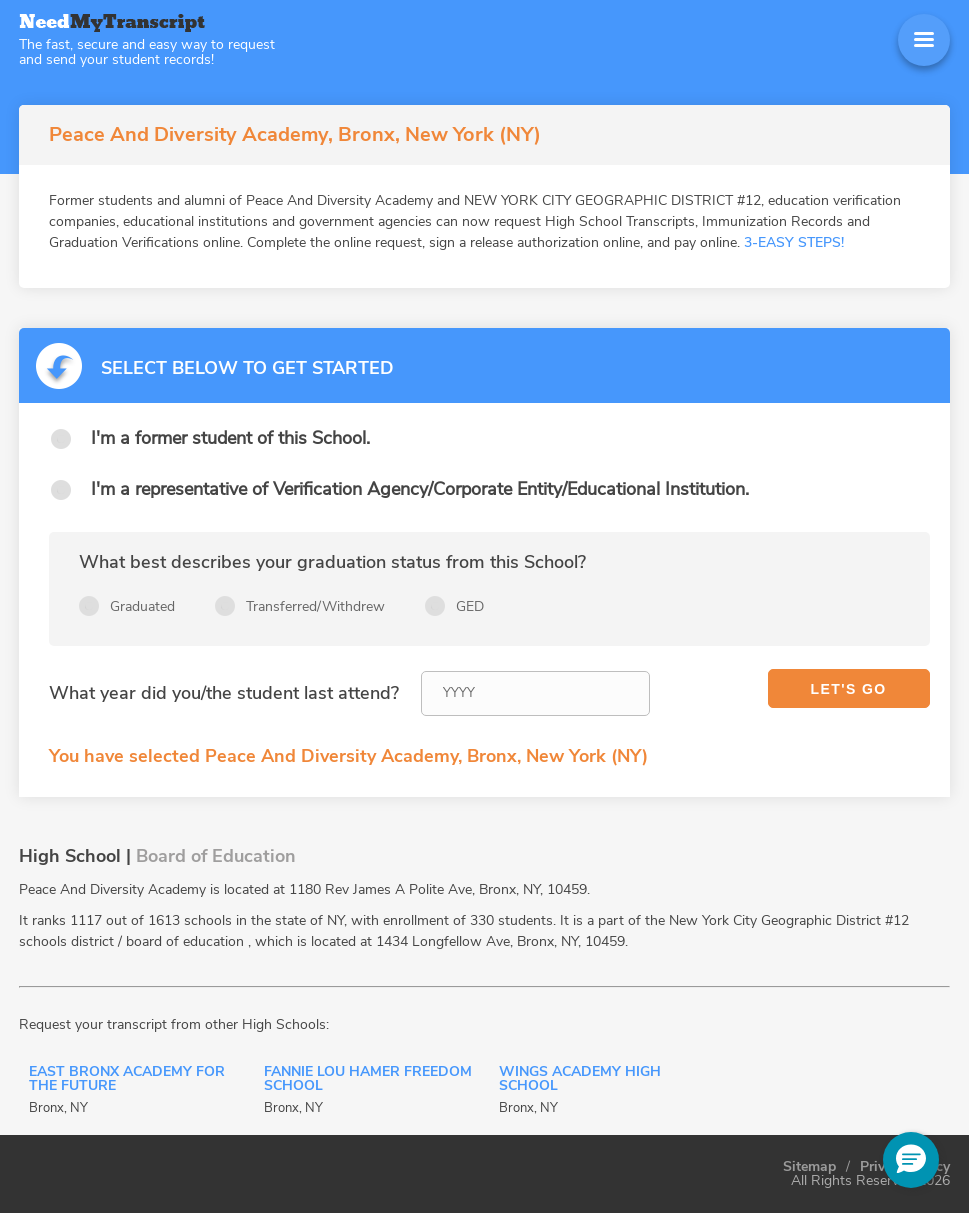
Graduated (142, 606)
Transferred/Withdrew (315, 606)
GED (470, 606)
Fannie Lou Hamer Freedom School (368, 1080)
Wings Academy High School (580, 1080)
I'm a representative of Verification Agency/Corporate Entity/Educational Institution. (420, 489)
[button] (911, 1160)
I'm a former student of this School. (230, 438)
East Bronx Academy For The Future (127, 1080)
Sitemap (809, 1167)
